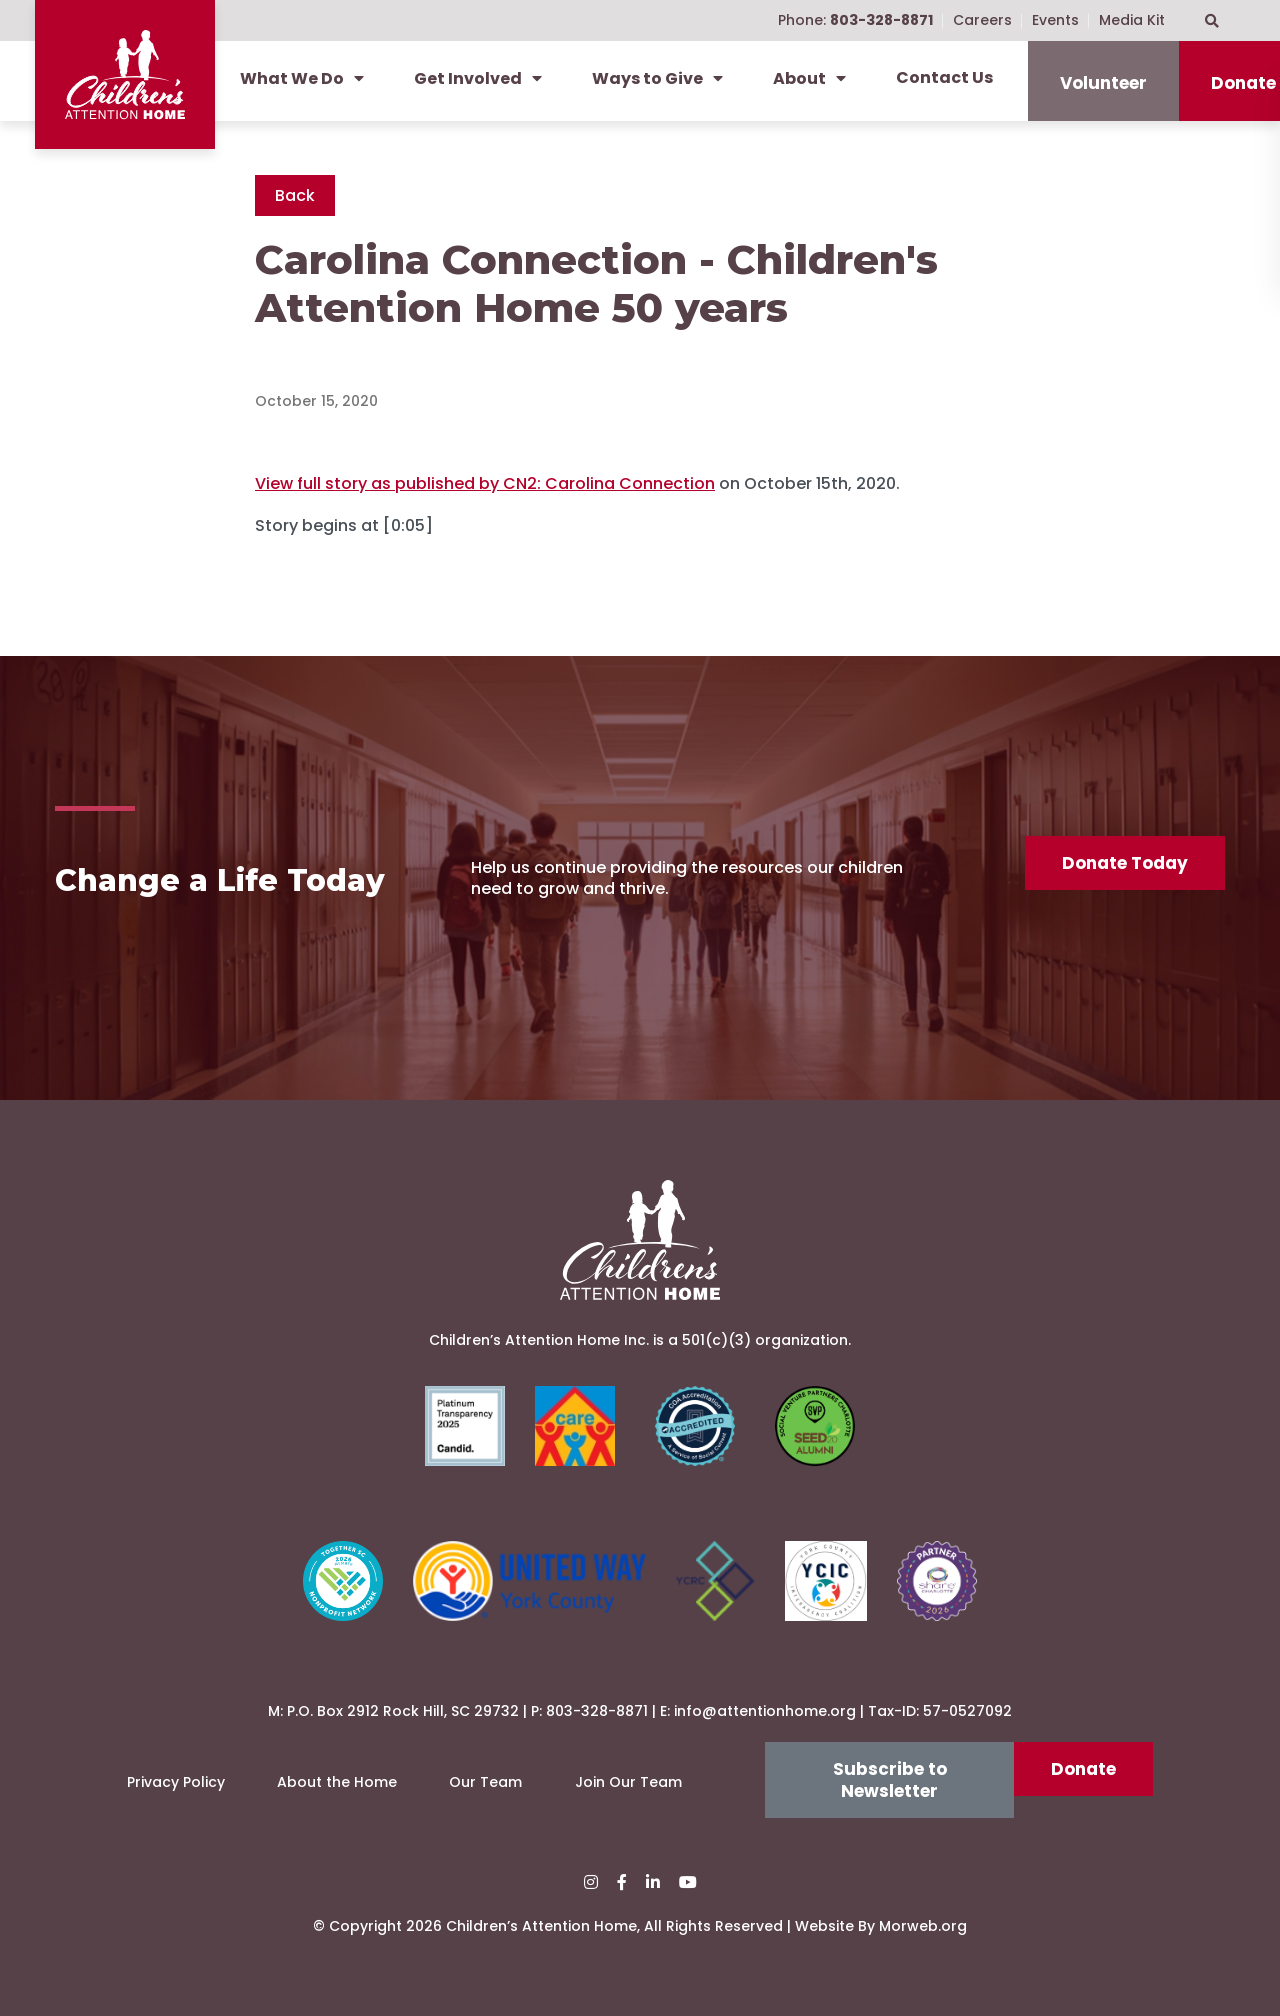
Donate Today (1125, 863)
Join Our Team (628, 1782)
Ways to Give (657, 78)
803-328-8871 (597, 1711)
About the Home (337, 1782)
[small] (591, 1882)
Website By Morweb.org (881, 1926)
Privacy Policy (176, 1782)
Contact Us (944, 77)
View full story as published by (485, 483)
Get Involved (478, 78)
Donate (1083, 1769)
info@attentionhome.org (765, 1711)
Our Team (485, 1782)
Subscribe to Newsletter (890, 1780)
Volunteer (1103, 83)
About (809, 78)
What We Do (302, 78)
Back (295, 195)
